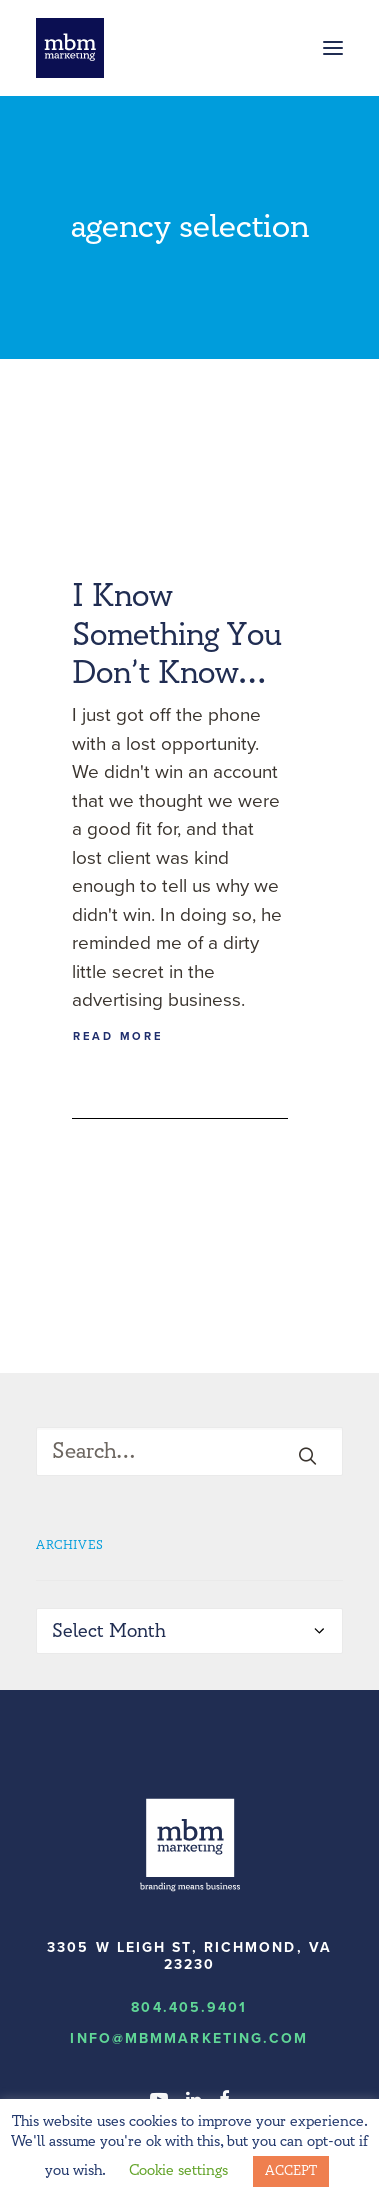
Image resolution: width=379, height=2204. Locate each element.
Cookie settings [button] (178, 2170)
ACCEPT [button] (291, 2171)
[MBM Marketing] (70, 48)
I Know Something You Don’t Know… (177, 634)
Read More (118, 1036)
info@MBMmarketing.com (189, 2038)
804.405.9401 (189, 2007)
